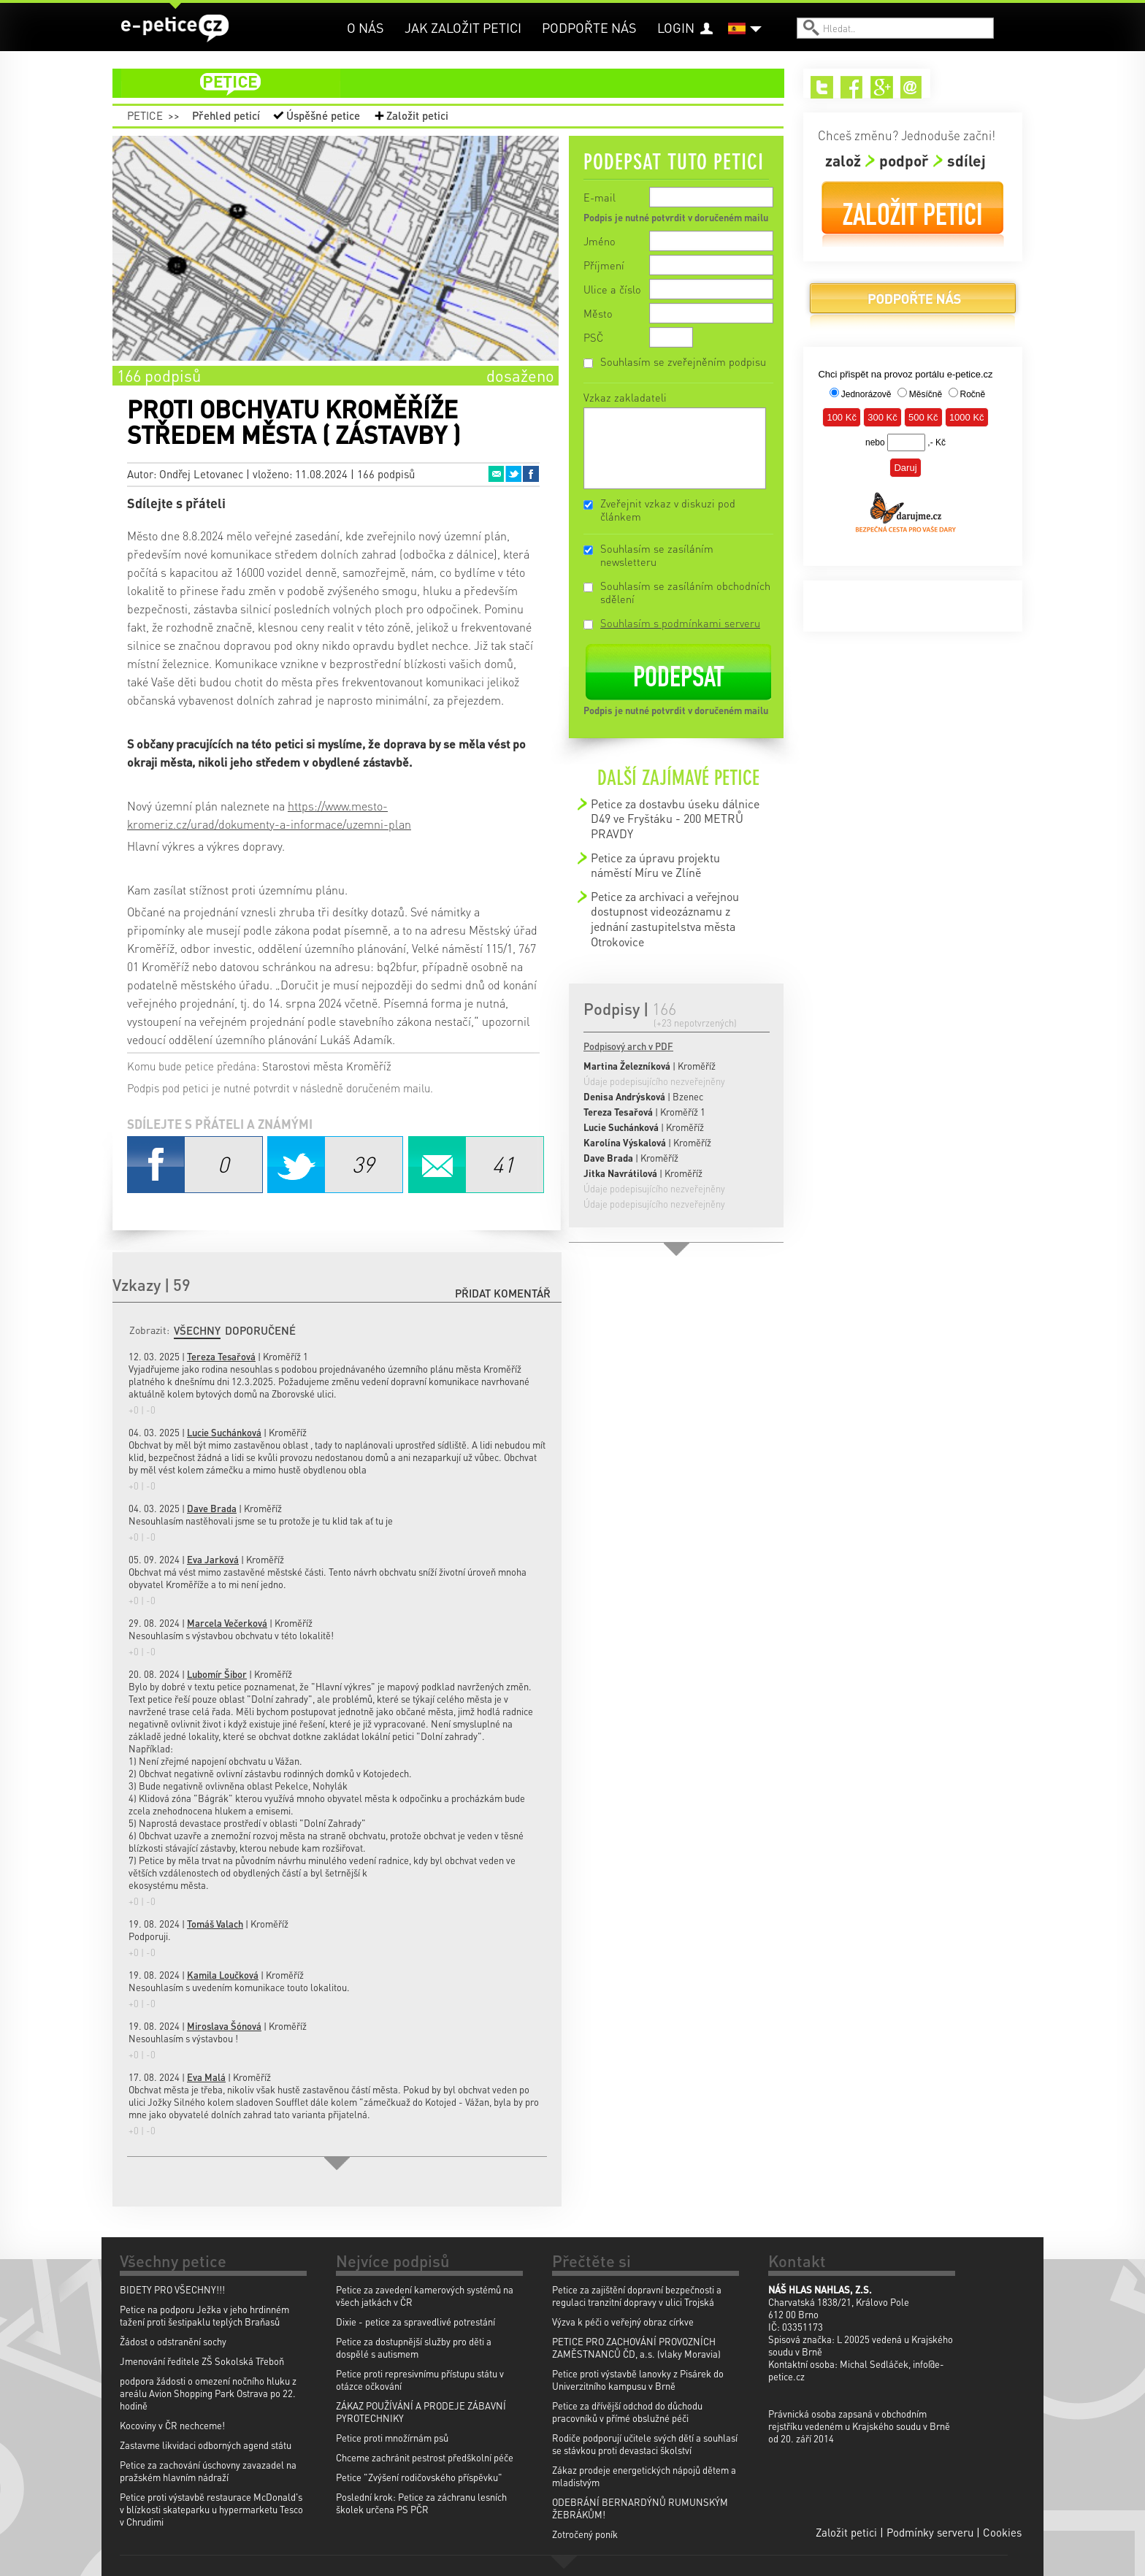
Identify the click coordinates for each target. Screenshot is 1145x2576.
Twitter (513, 474)
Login (675, 27)
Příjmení (603, 265)
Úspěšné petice (323, 115)
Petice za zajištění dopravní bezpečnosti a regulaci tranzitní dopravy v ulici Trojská (636, 2295)
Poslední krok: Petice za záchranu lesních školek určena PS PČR (421, 2503)
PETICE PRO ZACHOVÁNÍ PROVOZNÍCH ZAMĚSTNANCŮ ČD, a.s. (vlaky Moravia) (636, 2347)
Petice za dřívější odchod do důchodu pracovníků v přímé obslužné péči (627, 2411)
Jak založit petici (463, 27)
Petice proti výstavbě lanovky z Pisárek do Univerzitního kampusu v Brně (638, 2379)
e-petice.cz (175, 28)
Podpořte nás (589, 27)
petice (457, 83)
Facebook (531, 474)
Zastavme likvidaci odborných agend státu (205, 2445)
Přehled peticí (226, 115)
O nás (365, 27)
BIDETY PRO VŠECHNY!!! (172, 2289)
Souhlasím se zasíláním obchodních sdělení (685, 592)
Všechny (197, 1330)
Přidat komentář (503, 1293)
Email (496, 474)
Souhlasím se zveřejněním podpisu (683, 361)
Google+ (881, 87)
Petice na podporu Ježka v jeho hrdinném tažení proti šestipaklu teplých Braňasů (204, 2315)
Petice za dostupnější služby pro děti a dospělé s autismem (413, 2347)
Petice (145, 115)
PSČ (593, 337)
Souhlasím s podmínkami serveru (680, 622)
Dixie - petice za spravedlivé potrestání (415, 2321)
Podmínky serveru (929, 2532)
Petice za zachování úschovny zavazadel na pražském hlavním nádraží (208, 2470)
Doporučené (260, 1330)
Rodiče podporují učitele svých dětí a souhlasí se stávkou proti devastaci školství (645, 2443)
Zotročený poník (585, 2534)
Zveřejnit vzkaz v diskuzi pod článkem (667, 510)
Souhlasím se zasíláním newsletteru (656, 555)
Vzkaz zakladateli (625, 397)
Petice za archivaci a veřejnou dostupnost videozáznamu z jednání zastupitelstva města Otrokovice (665, 919)
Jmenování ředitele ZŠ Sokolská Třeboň (202, 2361)
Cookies (1002, 2532)
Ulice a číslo (612, 289)
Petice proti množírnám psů (392, 2437)
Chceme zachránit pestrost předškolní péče (424, 2457)
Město (598, 313)
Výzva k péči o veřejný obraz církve (623, 2321)
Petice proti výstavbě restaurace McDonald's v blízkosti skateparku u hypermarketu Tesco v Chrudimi (211, 2509)
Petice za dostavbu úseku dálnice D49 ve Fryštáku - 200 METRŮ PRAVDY (675, 818)
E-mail (599, 197)
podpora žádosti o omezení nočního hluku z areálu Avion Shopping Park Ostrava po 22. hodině (208, 2393)
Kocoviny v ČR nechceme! (172, 2425)
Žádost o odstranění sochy (173, 2341)
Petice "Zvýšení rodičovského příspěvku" (419, 2477)
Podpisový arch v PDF (628, 1046)
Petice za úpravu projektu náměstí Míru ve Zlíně (655, 865)
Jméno (599, 241)
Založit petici (417, 115)
